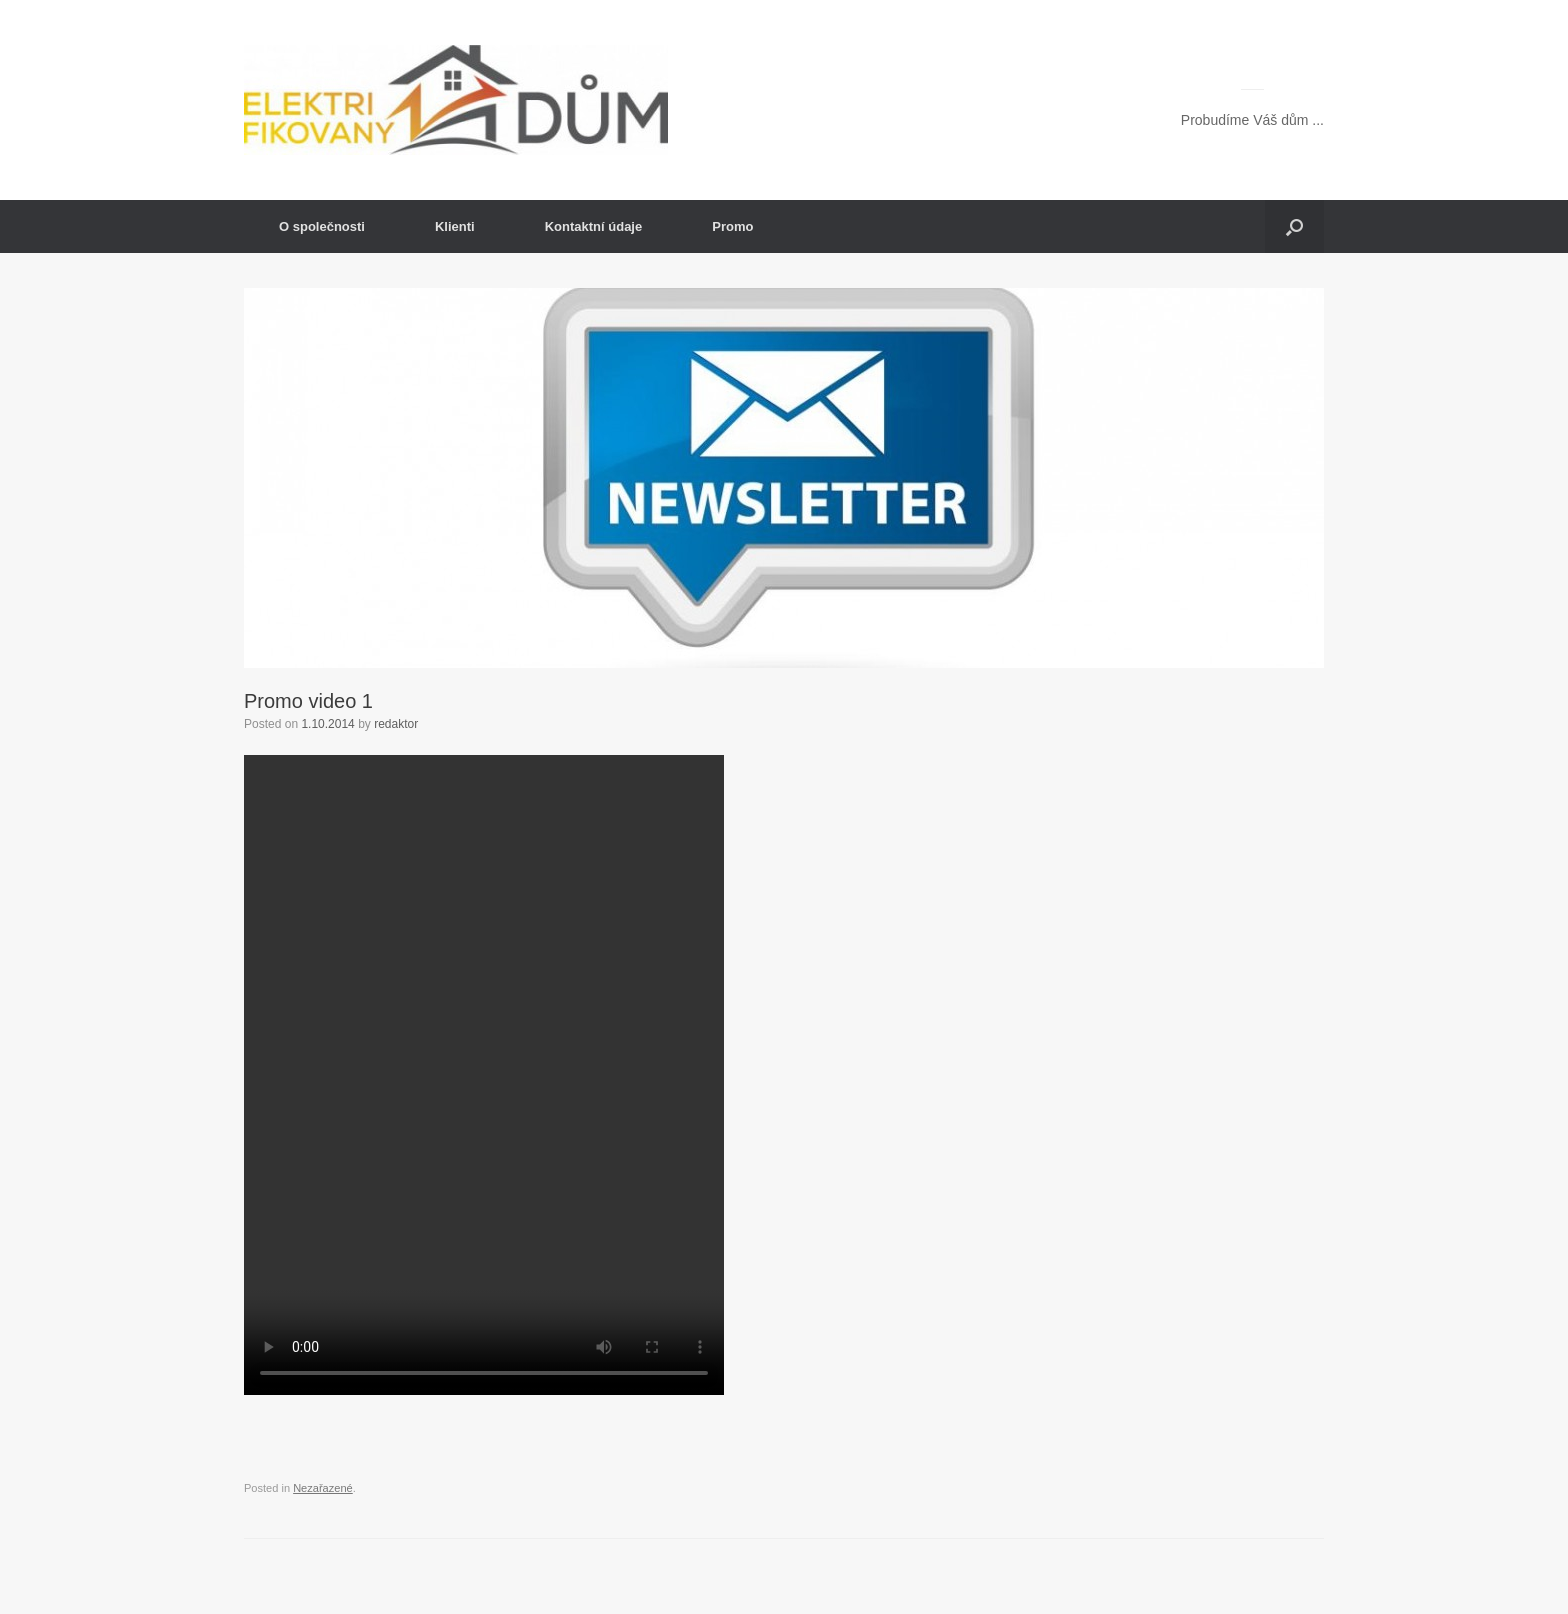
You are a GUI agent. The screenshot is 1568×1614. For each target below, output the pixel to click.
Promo (732, 226)
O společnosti (322, 226)
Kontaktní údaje (594, 226)
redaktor (396, 724)
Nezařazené (323, 1488)
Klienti (455, 226)
